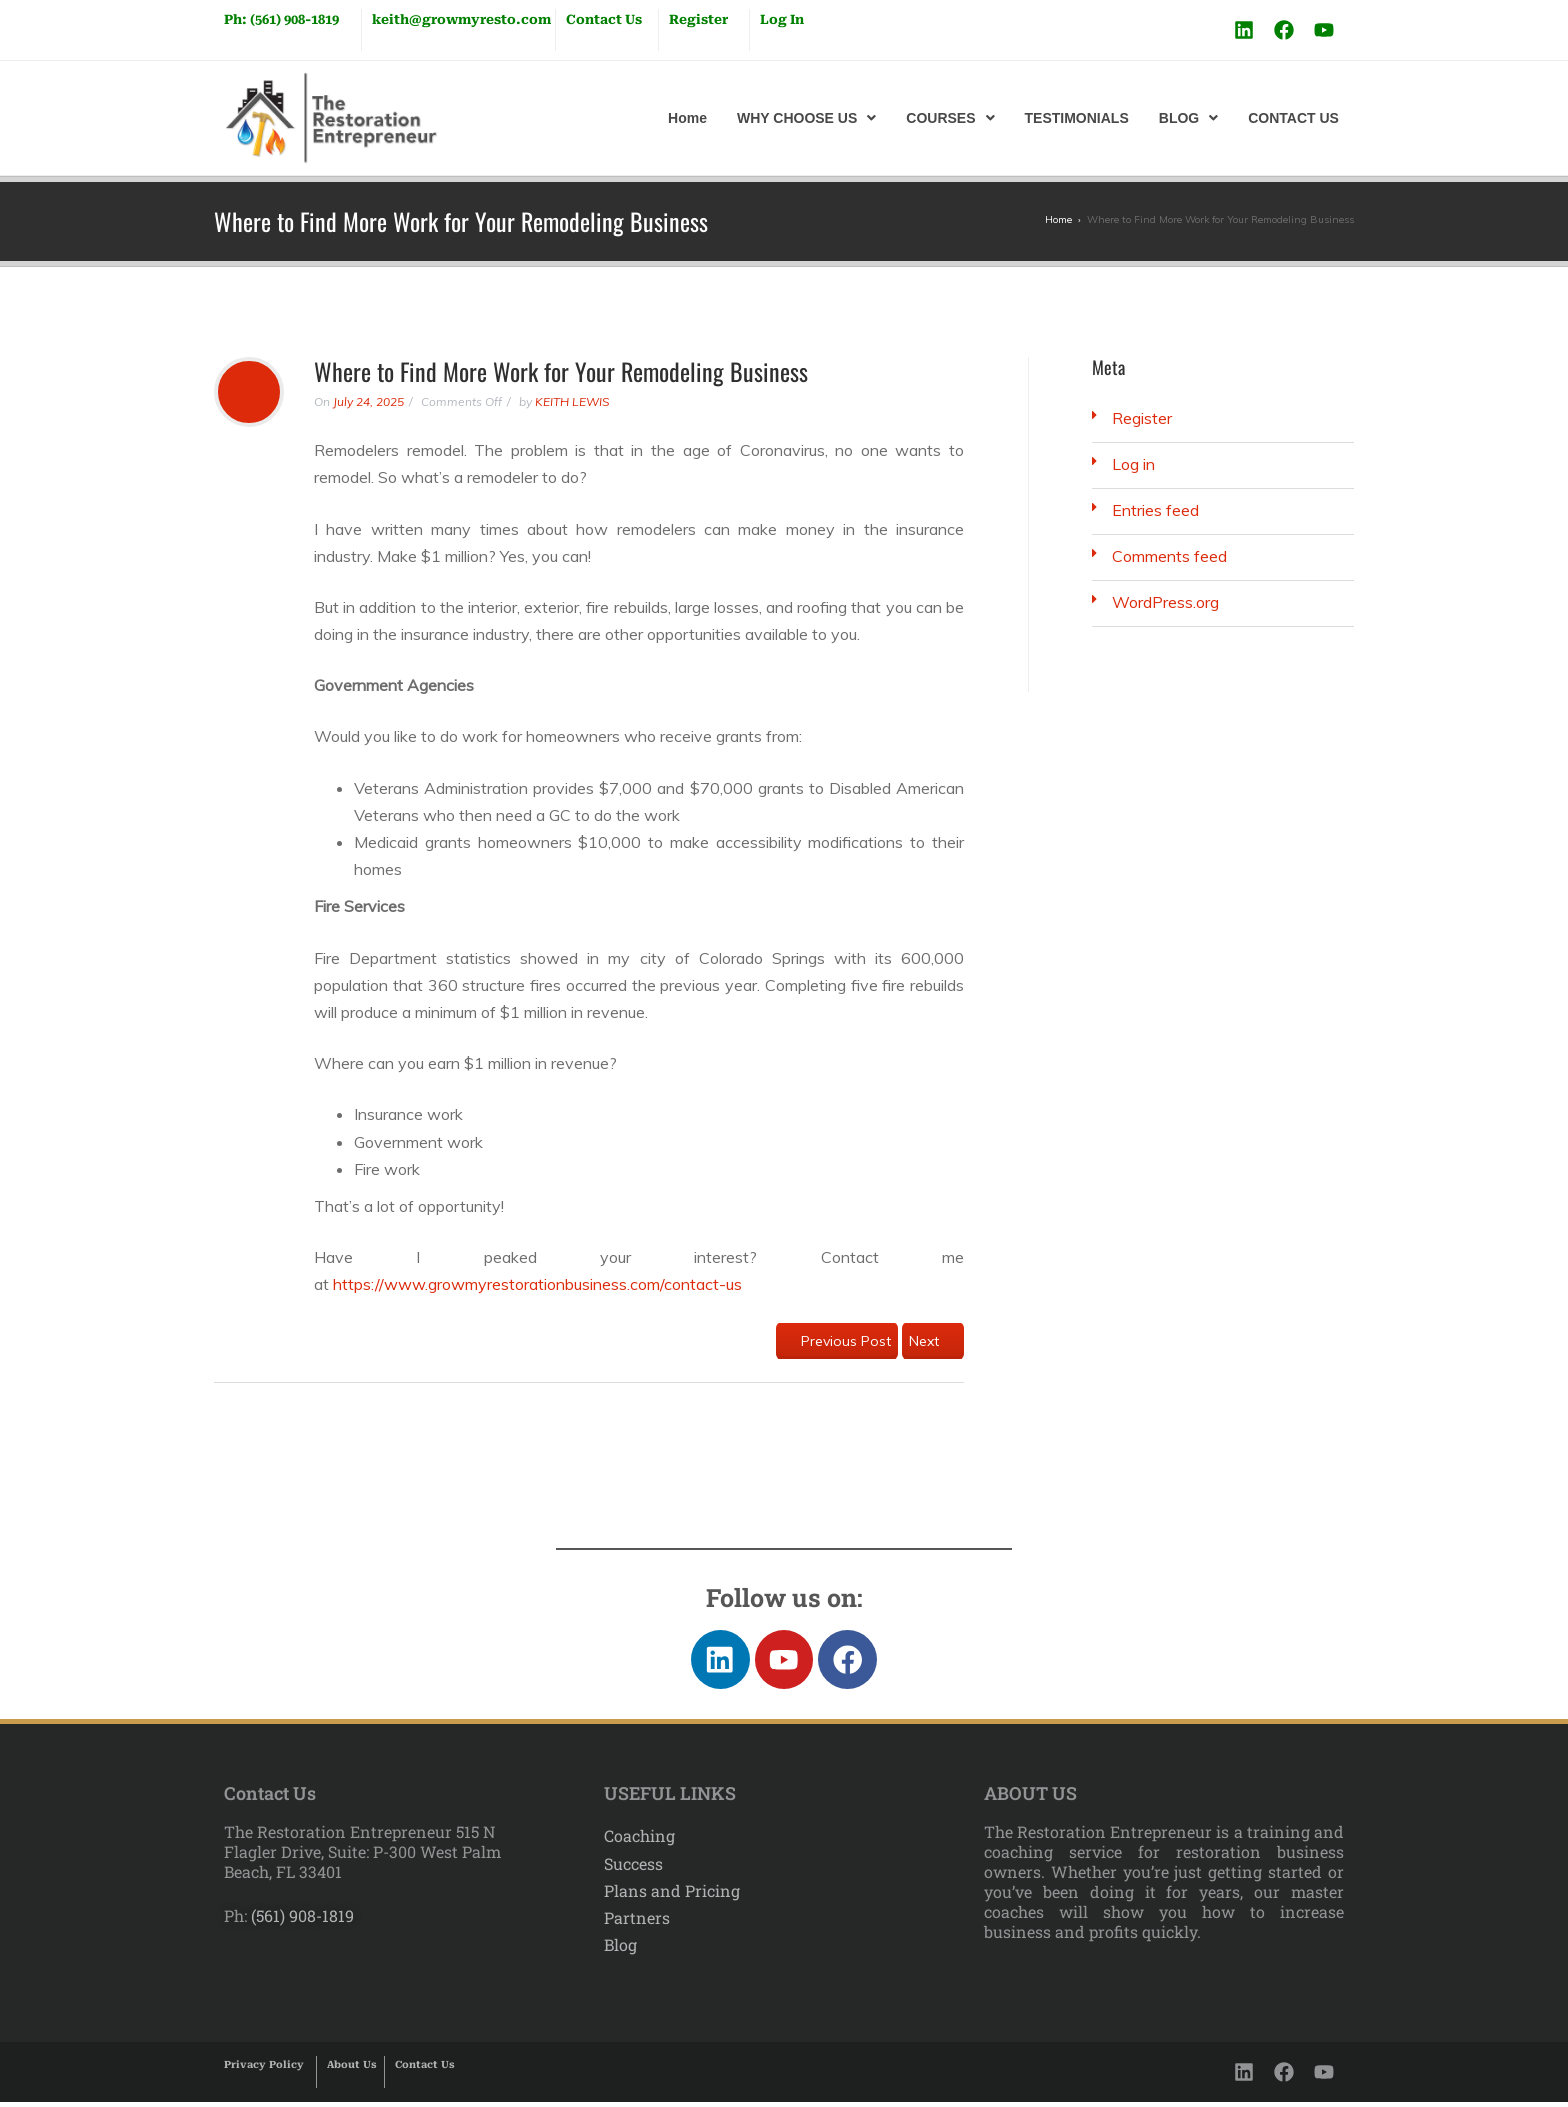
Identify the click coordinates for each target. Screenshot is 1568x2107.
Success (633, 1868)
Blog (620, 1949)
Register (698, 19)
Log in (1133, 464)
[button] (806, 118)
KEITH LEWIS (572, 401)
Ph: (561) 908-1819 (281, 19)
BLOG (1188, 118)
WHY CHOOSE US (806, 118)
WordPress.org (1165, 602)
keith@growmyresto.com (461, 19)
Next (933, 1341)
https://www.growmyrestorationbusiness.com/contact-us (537, 1284)
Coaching (639, 1840)
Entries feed (1155, 510)
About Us (352, 2069)
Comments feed (1169, 556)
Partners (637, 1922)
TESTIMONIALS (1077, 118)
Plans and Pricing (672, 1895)
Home (687, 118)
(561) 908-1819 (300, 1920)
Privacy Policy (264, 2069)
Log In (782, 19)
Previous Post (837, 1341)
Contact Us (604, 19)
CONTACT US (1293, 118)
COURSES (950, 118)
